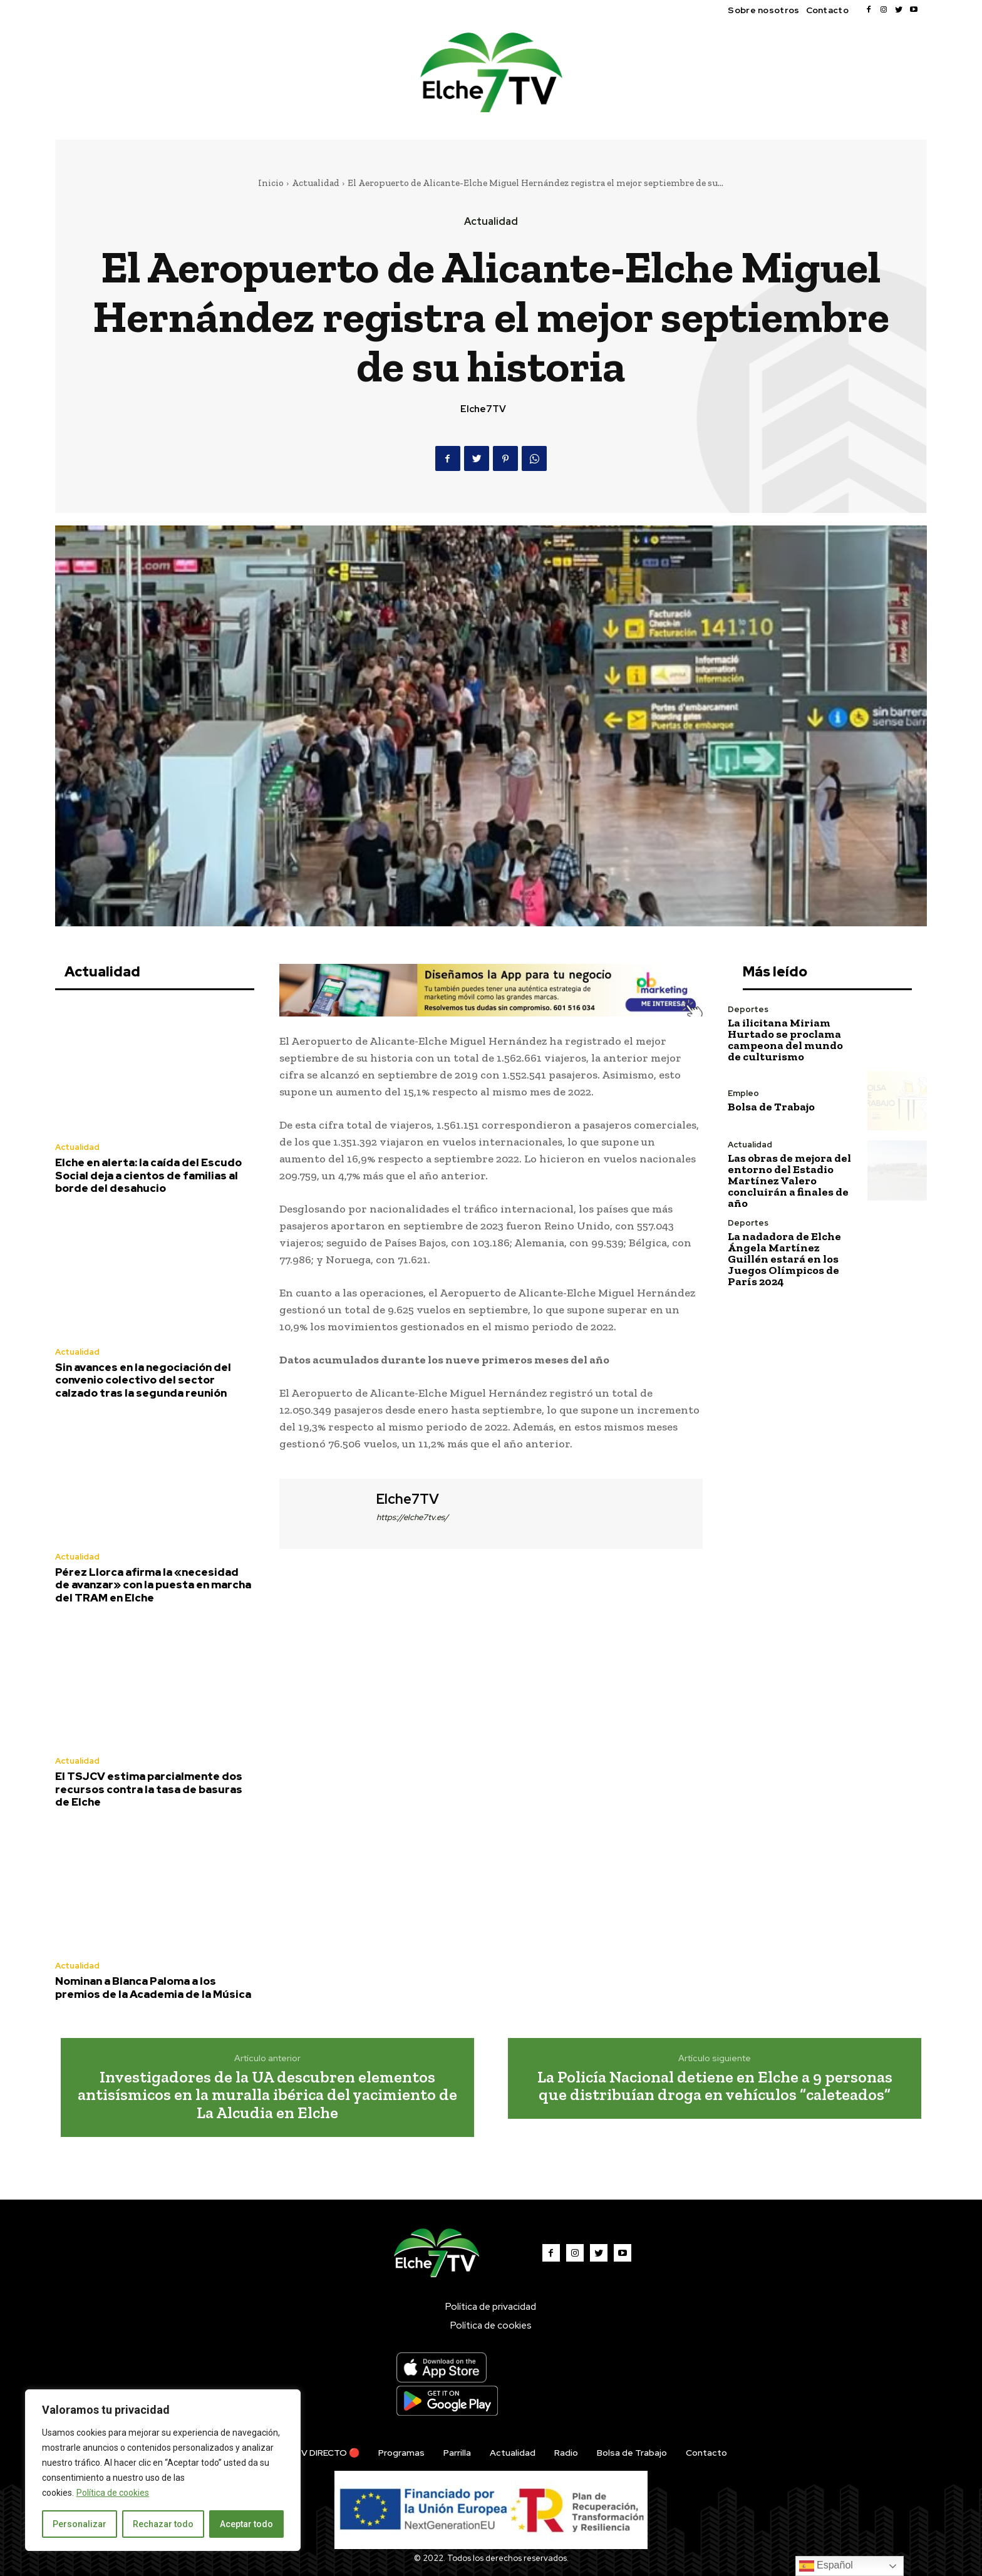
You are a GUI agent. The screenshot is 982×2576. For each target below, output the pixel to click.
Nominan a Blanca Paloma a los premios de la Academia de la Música (153, 1987)
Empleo (743, 1093)
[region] (163, 2470)
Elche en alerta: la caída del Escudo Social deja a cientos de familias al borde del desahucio (148, 1175)
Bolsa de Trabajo (771, 1107)
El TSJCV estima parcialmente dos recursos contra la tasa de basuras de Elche (148, 1789)
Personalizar (79, 2524)
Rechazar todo (163, 2524)
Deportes (748, 1009)
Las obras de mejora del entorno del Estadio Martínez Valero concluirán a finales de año (789, 1180)
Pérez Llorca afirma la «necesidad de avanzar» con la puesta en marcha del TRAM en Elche (153, 1585)
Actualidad (315, 183)
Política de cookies (112, 2493)
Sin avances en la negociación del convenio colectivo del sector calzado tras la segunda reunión (143, 1380)
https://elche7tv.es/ (412, 1517)
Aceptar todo (246, 2524)
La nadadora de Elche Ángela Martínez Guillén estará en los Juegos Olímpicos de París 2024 (784, 1258)
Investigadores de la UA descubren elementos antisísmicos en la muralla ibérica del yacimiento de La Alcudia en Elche (267, 2095)
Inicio (271, 183)
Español (826, 2565)
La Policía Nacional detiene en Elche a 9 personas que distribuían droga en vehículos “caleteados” (714, 2086)
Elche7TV (483, 409)
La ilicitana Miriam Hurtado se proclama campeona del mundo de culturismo (785, 1039)
